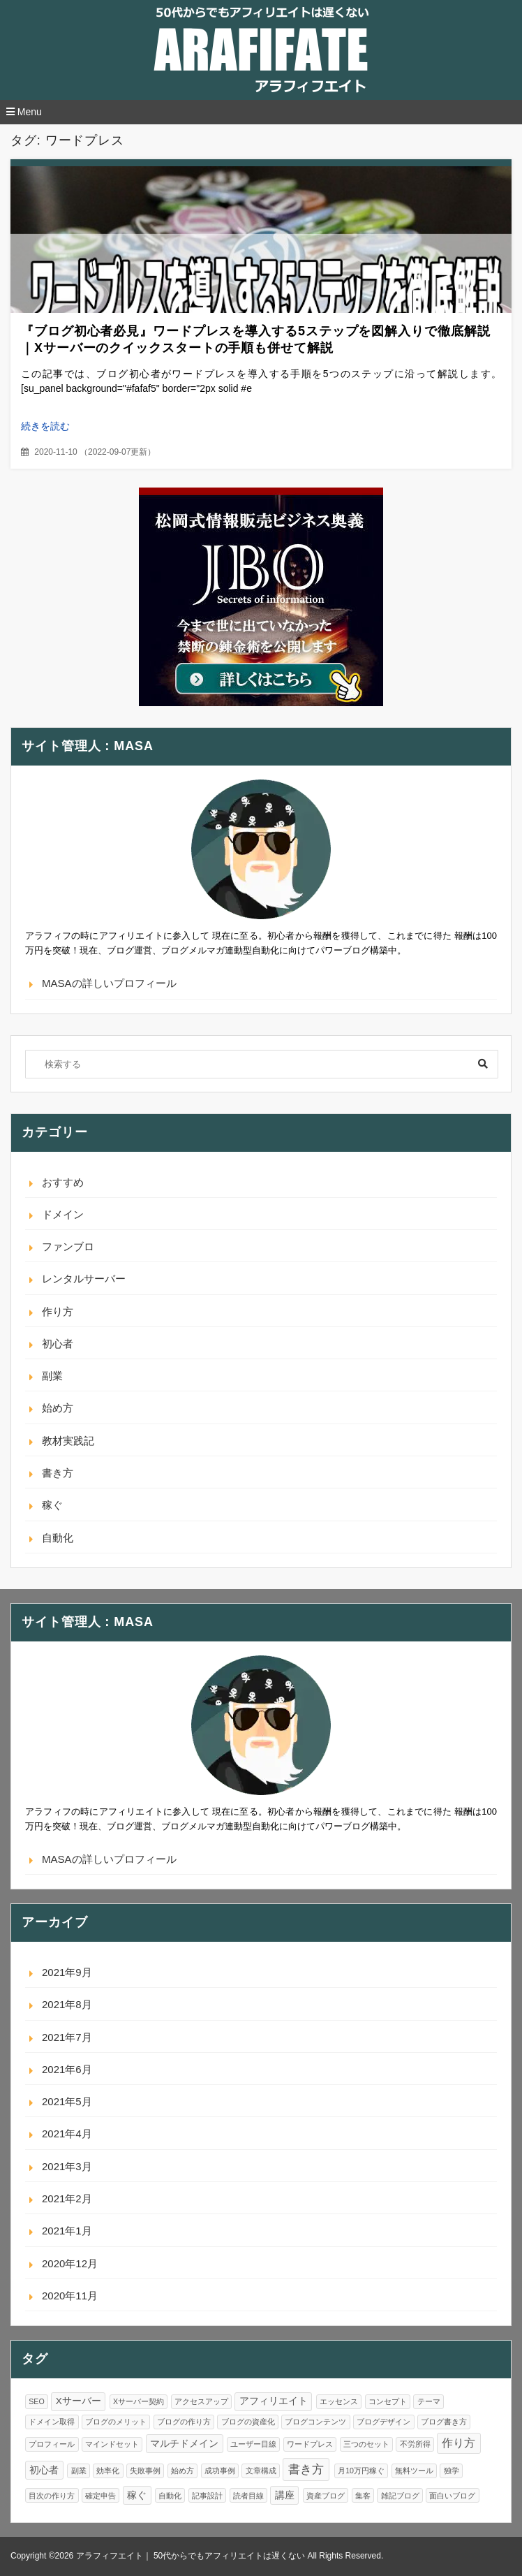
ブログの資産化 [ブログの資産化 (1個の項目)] (248, 2421)
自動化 (57, 1538)
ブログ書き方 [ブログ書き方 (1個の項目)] (444, 2421)
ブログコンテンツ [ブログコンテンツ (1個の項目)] (315, 2421)
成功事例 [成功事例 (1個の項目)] (219, 2470)
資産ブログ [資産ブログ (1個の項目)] (325, 2495)
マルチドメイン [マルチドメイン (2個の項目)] (184, 2443)
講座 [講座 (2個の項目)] (284, 2495)
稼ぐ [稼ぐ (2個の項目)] (137, 2495)
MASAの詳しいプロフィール (109, 983)
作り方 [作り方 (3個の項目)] (458, 2443)
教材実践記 (68, 1441)
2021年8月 (67, 2004)
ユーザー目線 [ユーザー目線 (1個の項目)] (253, 2444)
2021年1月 (67, 2231)
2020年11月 (70, 2295)
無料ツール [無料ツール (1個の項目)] (414, 2470)
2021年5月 (67, 2101)
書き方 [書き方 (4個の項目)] (306, 2469)
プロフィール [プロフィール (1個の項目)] (52, 2444)
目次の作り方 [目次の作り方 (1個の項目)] (52, 2495)
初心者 (57, 1343)
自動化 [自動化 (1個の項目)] (169, 2495)
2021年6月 (67, 2069)
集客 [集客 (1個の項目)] (363, 2495)
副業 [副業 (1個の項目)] (79, 2470)
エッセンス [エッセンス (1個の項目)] (339, 2401)
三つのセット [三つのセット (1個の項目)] (366, 2444)
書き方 (57, 1473)
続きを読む (45, 426)
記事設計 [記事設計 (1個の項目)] (207, 2495)
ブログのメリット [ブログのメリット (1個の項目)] (116, 2421)
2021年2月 (67, 2198)
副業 (52, 1376)
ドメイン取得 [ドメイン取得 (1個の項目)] (52, 2421)
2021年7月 (67, 2037)
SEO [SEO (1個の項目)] (37, 2401)
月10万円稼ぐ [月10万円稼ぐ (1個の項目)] (361, 2470)
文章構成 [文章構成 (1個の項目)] (261, 2470)
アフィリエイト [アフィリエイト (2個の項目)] (273, 2401)
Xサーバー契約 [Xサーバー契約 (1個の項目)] (138, 2401)
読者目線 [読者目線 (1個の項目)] (248, 2495)
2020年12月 (70, 2263)
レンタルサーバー (84, 1279)
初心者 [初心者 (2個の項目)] (44, 2470)
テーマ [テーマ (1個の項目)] (428, 2401)
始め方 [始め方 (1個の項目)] (182, 2470)
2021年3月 (67, 2166)
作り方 (57, 1311)
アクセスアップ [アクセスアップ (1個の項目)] (201, 2401)
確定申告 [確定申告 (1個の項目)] (100, 2495)
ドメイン (63, 1214)
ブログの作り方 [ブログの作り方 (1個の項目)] (184, 2421)
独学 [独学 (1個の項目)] (451, 2470)
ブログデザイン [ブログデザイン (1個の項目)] (383, 2421)
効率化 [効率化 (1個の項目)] (107, 2470)
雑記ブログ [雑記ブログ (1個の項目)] (400, 2495)
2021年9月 (67, 1972)
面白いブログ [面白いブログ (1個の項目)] (452, 2495)
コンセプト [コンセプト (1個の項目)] (387, 2401)
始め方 (57, 1408)
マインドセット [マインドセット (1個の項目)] (112, 2444)
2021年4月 (67, 2133)
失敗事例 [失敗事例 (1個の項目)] (145, 2470)
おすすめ (63, 1182)
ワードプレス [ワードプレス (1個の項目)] (310, 2444)
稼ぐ (52, 1505)
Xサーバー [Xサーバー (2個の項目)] (78, 2401)
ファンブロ (68, 1246)
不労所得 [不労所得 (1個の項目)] (415, 2444)
